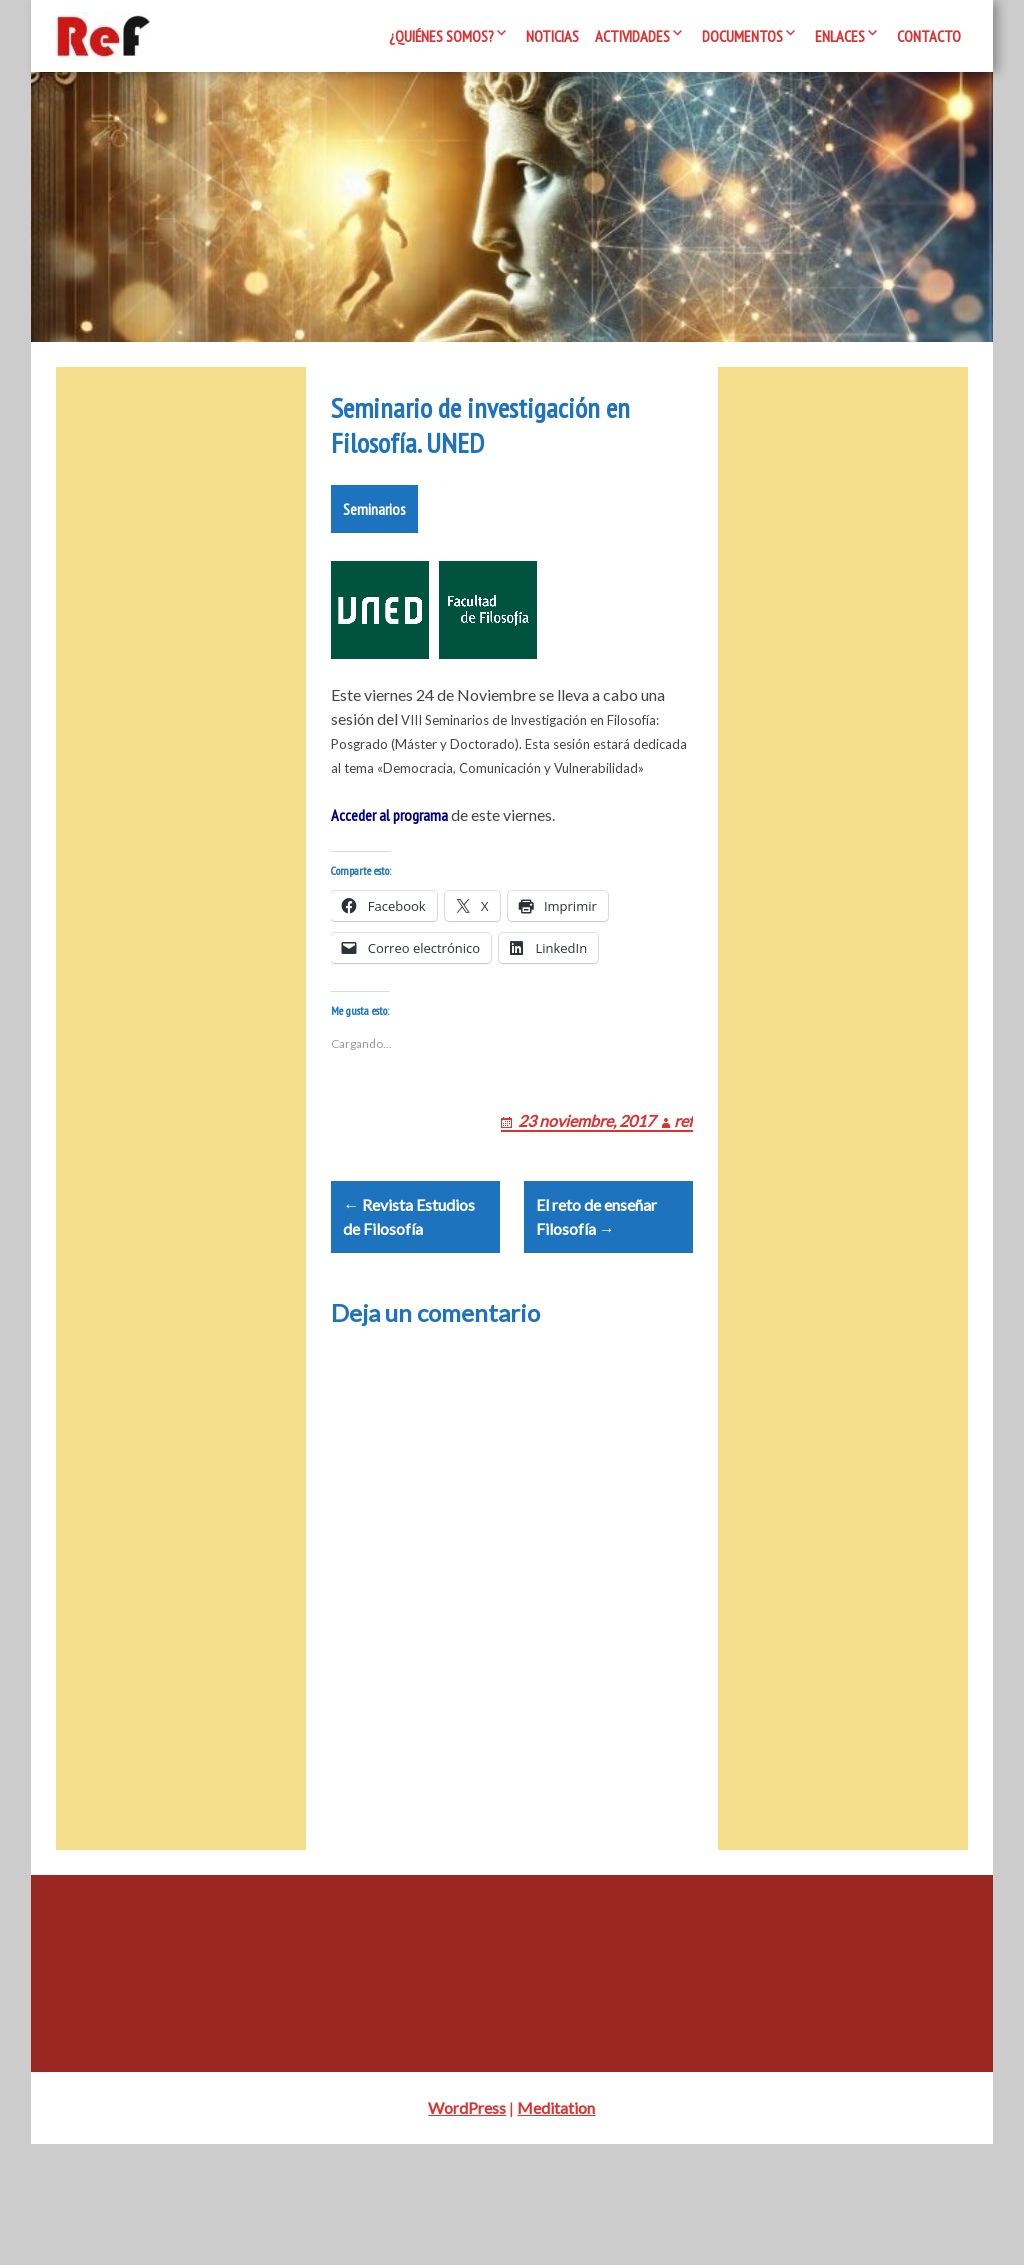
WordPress (467, 2228)
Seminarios (374, 582)
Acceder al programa (389, 888)
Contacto (929, 36)
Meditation (556, 2228)
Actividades (632, 36)
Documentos (742, 36)
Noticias (552, 36)
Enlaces (840, 36)
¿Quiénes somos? (441, 36)
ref (683, 1216)
